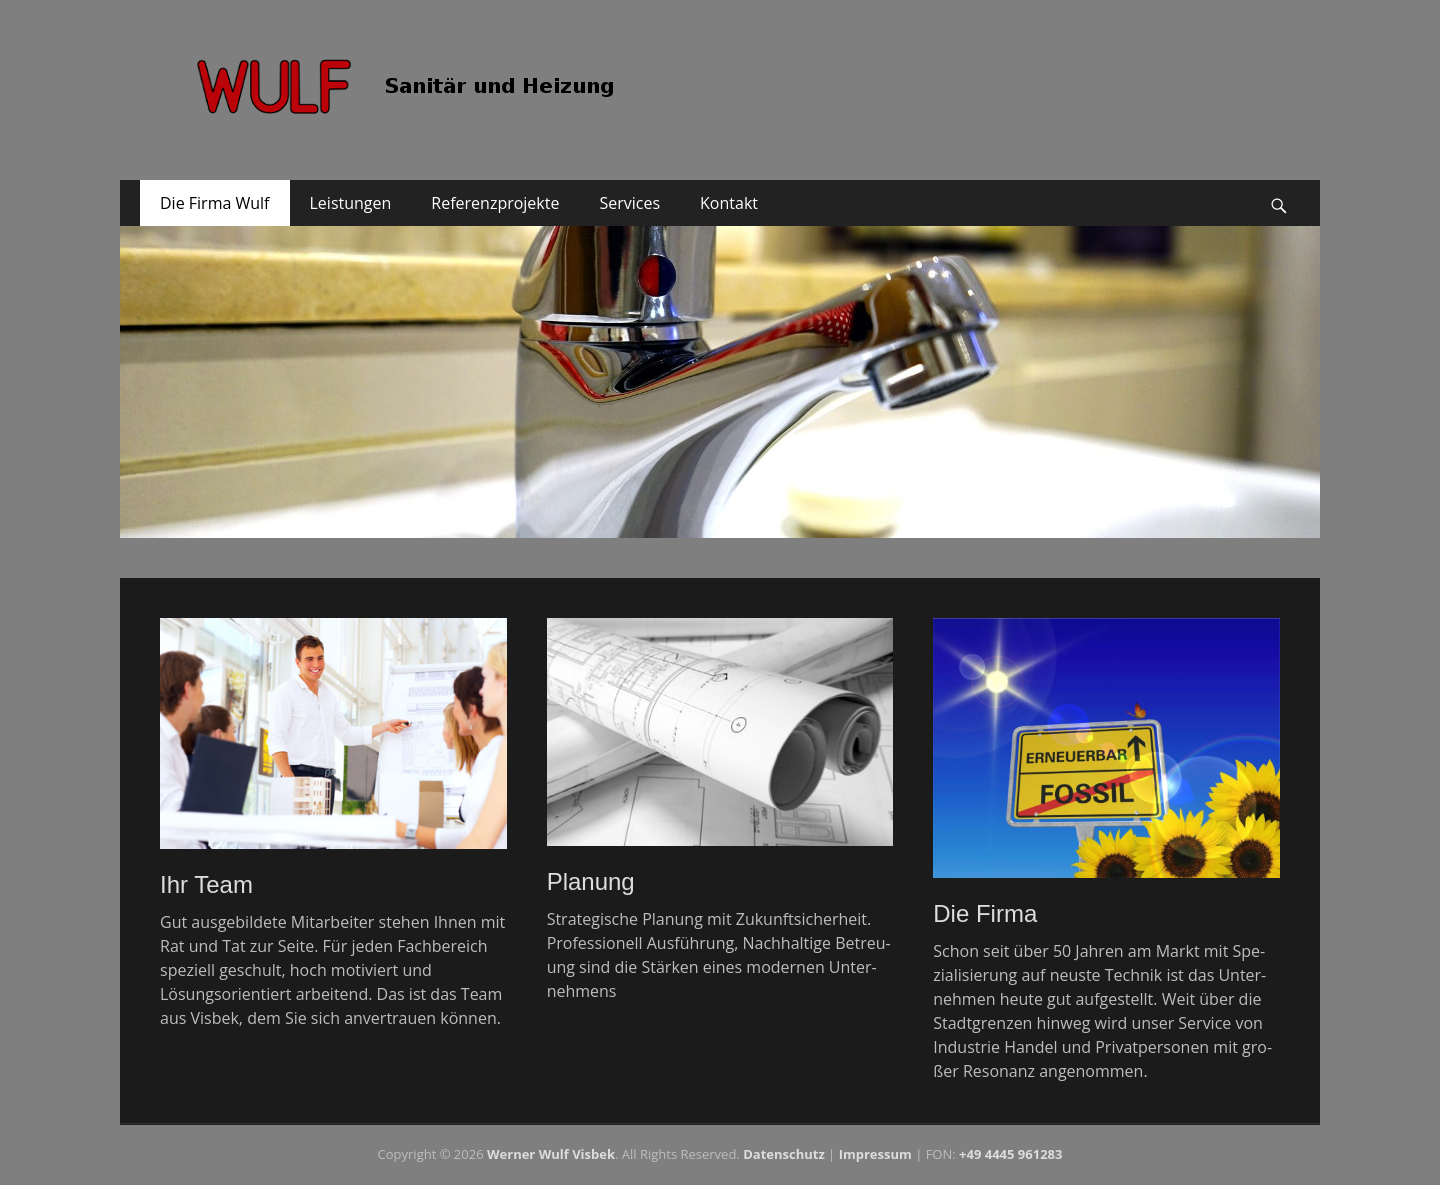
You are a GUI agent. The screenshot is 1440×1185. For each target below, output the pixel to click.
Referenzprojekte (495, 203)
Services (629, 203)
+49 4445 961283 (1010, 1154)
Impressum (875, 1154)
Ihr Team (206, 884)
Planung (591, 881)
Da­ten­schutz (784, 1154)
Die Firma (985, 913)
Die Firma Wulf (215, 203)
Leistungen (351, 203)
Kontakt (729, 203)
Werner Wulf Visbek (551, 1154)
